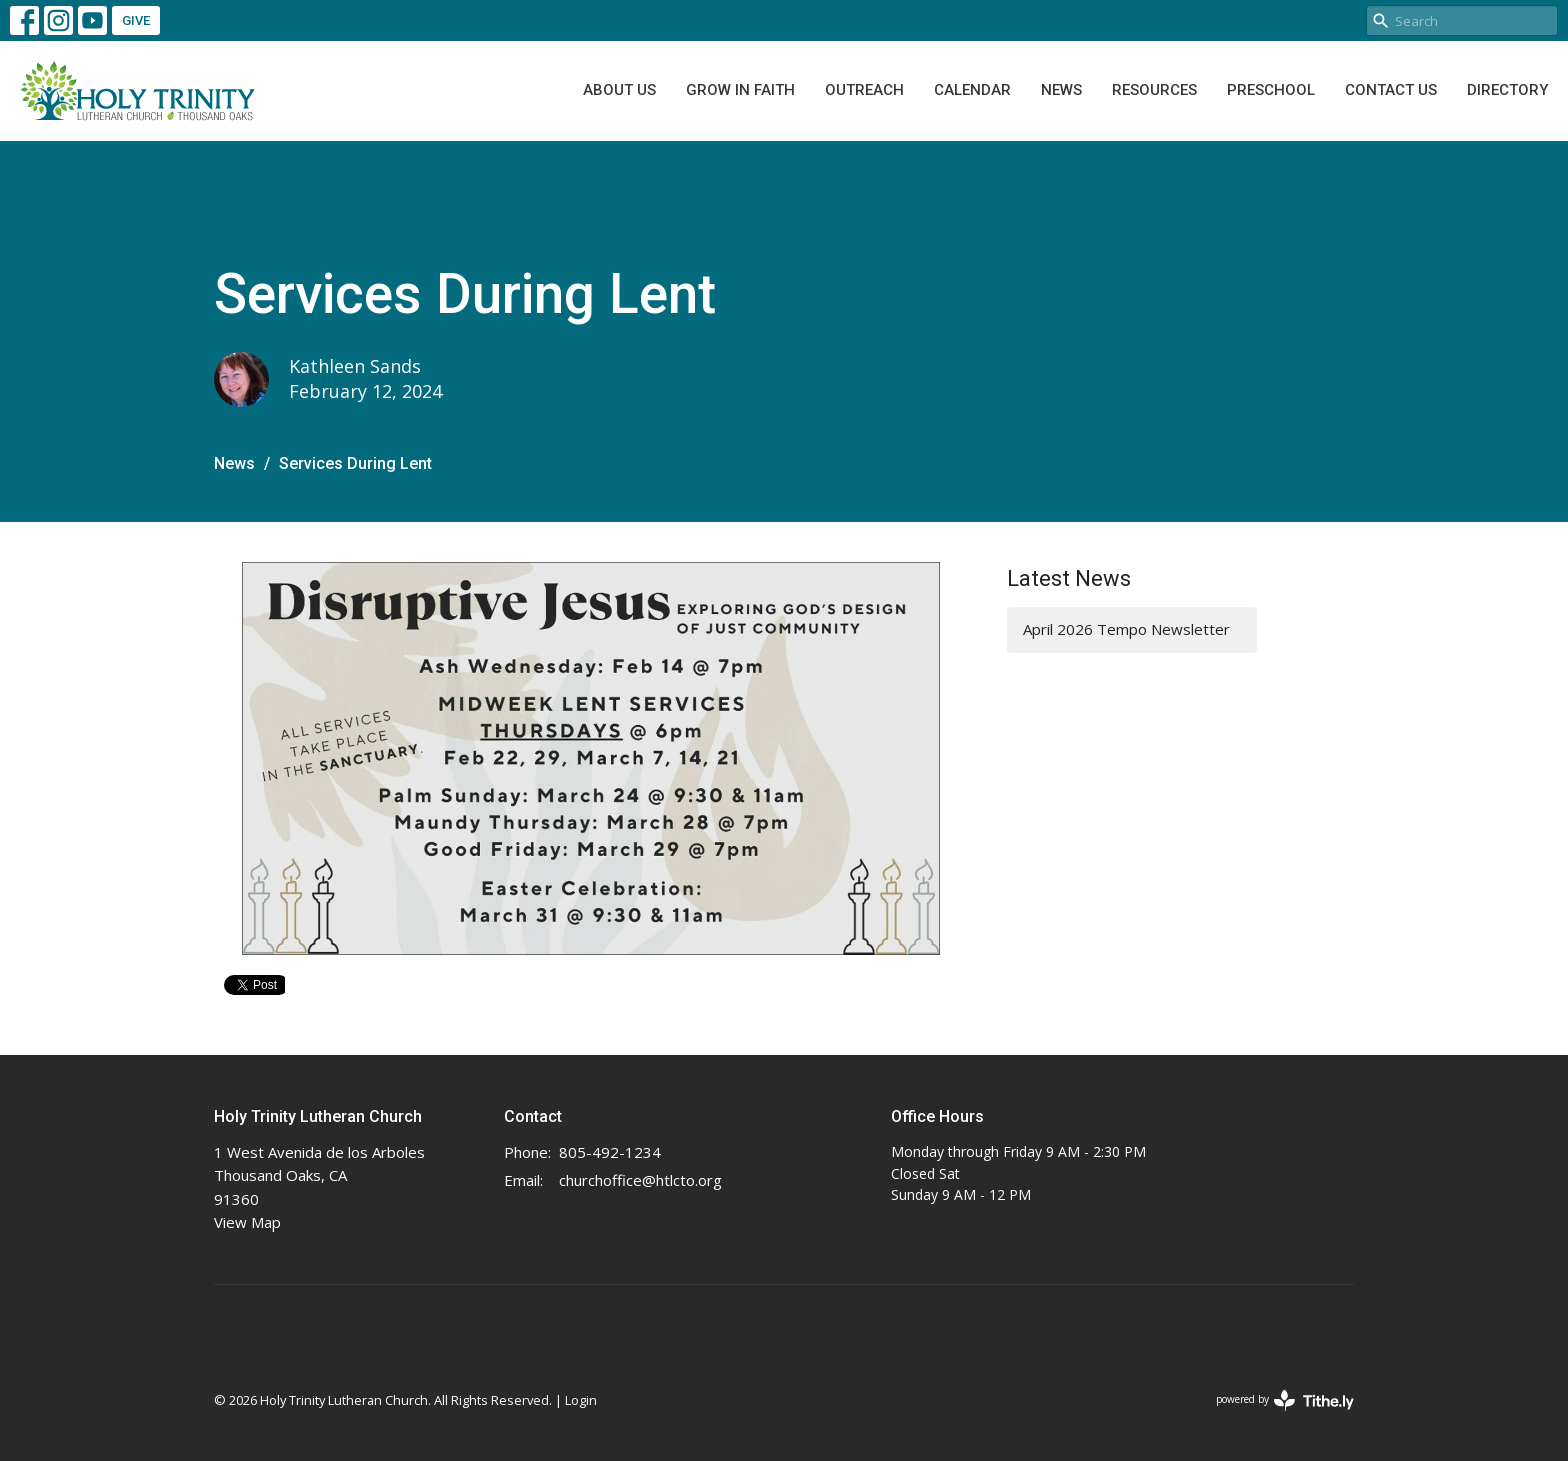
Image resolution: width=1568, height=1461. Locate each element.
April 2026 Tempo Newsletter (1126, 629)
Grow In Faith (740, 90)
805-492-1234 (610, 1152)
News (1061, 90)
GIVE (136, 20)
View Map (247, 1222)
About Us (619, 90)
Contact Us (1391, 90)
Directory (1507, 90)
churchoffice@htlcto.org (640, 1180)
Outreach (864, 90)
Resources (1154, 90)
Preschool (1271, 90)
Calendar (972, 90)
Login (581, 1400)
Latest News (1069, 578)
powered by (1285, 1400)
